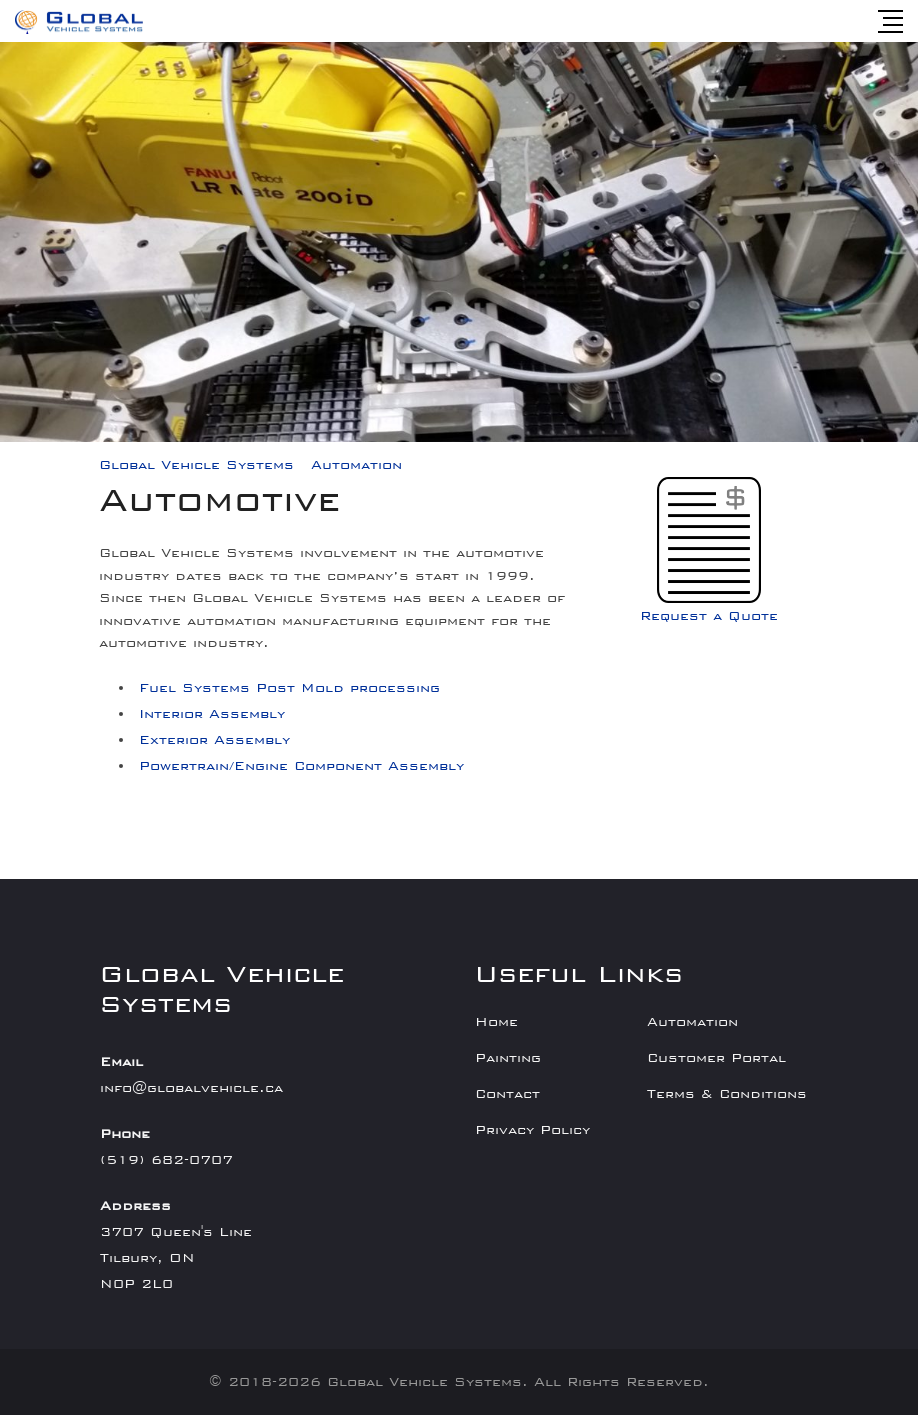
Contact (507, 1094)
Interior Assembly (212, 714)
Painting (508, 1058)
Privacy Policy (532, 1130)
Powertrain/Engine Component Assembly (301, 766)
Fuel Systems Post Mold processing (289, 688)
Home (496, 1022)
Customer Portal (716, 1058)
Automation (692, 1022)
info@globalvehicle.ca (191, 1088)
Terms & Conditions (727, 1094)
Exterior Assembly (214, 740)
